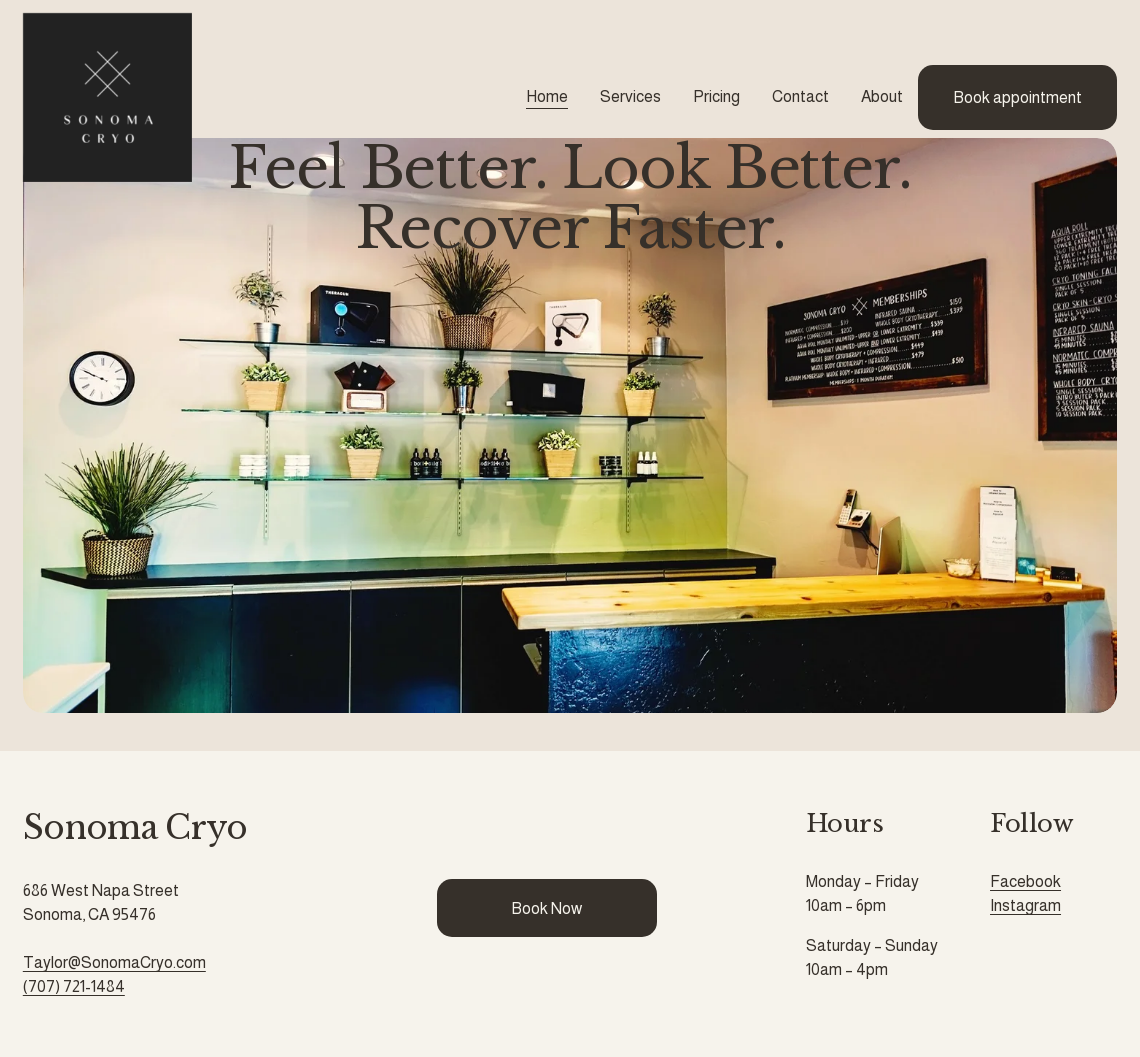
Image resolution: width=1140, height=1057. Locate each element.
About (882, 96)
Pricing (716, 96)
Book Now (546, 908)
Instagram (1025, 905)
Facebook (1025, 881)
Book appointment (1017, 97)
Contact (800, 96)
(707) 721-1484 (74, 986)
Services (630, 96)
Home (547, 96)
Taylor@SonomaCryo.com (114, 962)
